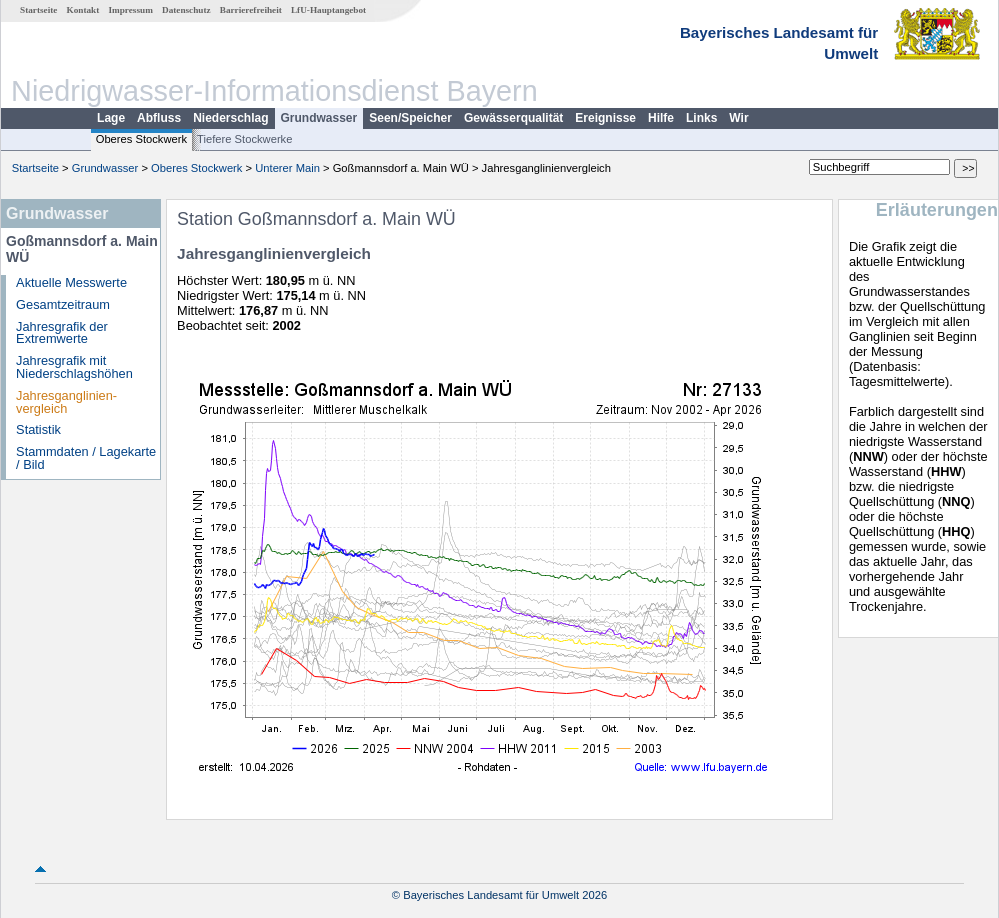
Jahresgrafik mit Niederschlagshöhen (74, 367)
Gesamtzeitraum (63, 304)
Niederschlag (230, 118)
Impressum (131, 10)
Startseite (38, 10)
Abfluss (159, 118)
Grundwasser (319, 118)
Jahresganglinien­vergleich (66, 402)
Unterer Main (287, 168)
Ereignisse (605, 118)
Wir (738, 118)
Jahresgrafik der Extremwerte (62, 333)
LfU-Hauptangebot (328, 10)
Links (701, 118)
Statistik (38, 429)
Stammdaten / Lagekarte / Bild (86, 458)
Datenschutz (186, 10)
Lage (111, 118)
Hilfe (661, 118)
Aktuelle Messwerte (71, 282)
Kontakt (83, 10)
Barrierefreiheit (251, 10)
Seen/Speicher (410, 118)
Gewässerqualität (513, 118)
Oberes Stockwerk (141, 139)
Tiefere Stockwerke (244, 139)
